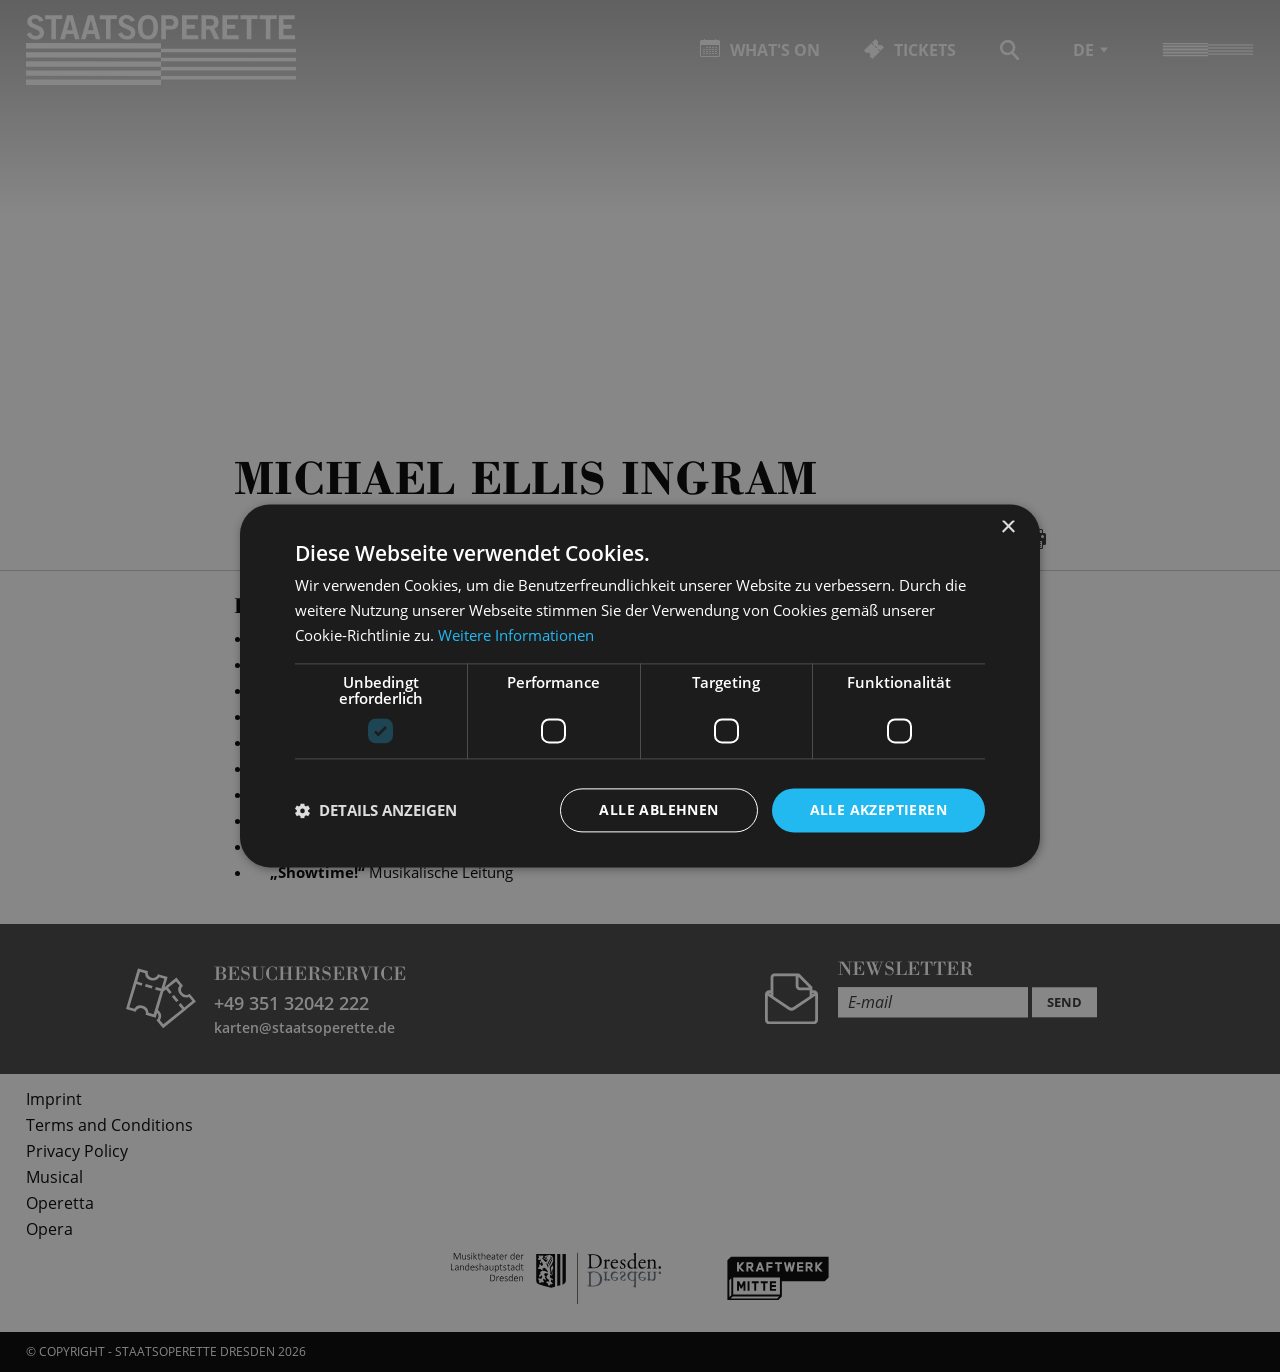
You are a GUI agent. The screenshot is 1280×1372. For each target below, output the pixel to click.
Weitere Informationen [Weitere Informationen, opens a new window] (516, 635)
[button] (376, 810)
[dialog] (640, 686)
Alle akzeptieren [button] (878, 809)
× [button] (1007, 527)
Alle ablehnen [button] (658, 809)
